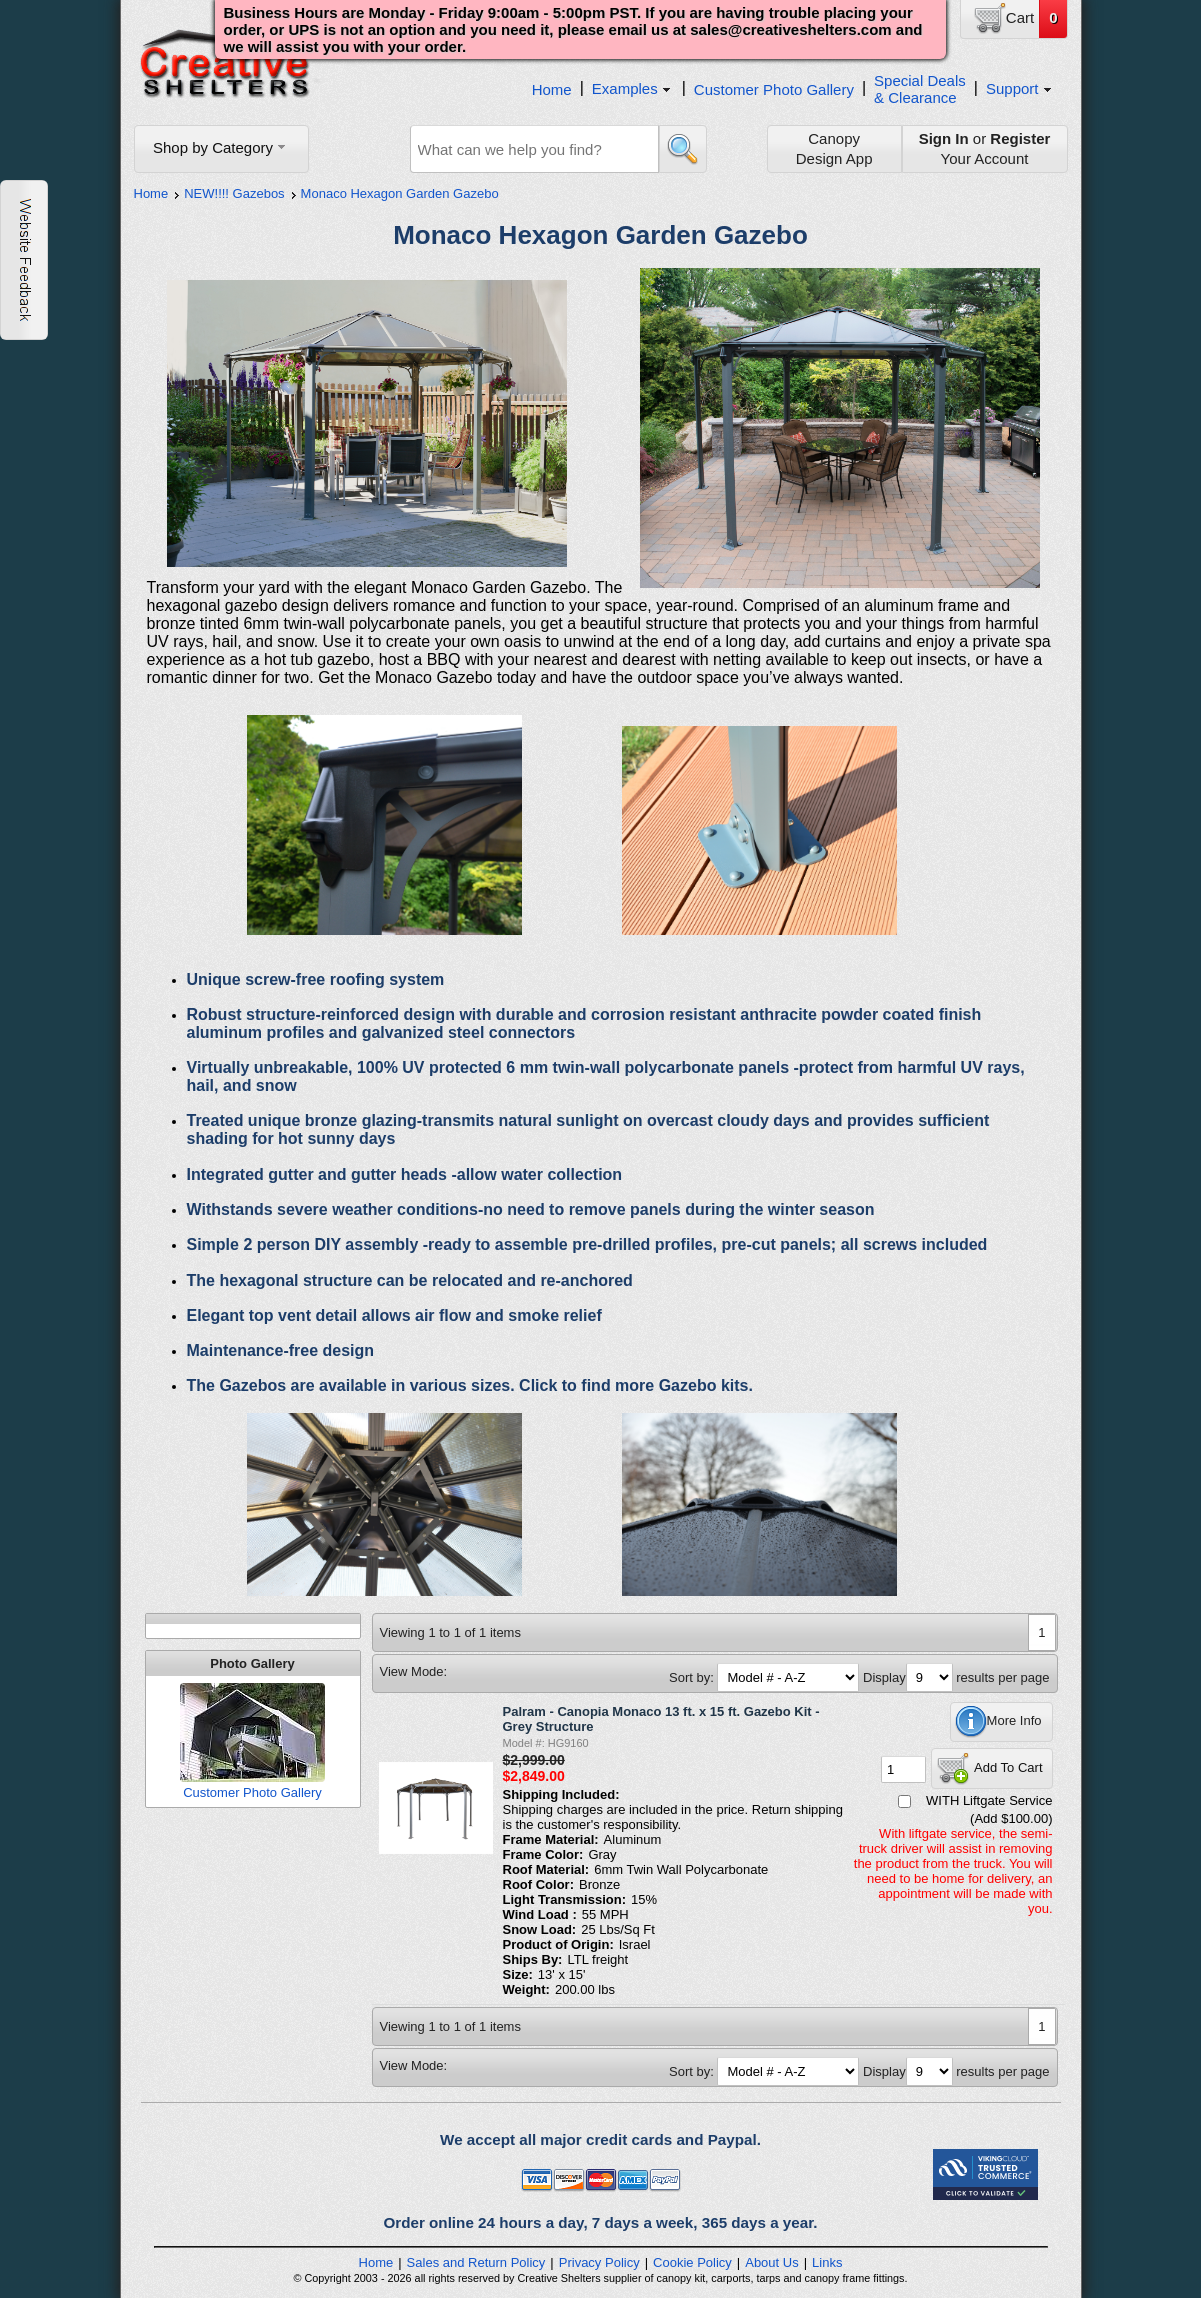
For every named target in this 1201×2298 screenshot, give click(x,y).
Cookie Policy (692, 2262)
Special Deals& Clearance (920, 89)
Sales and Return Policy (476, 2262)
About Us (771, 2262)
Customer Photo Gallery (774, 89)
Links (827, 2262)
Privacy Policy (599, 2262)
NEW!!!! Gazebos (234, 193)
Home (552, 89)
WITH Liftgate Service (989, 1800)
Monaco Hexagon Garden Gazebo (400, 193)
